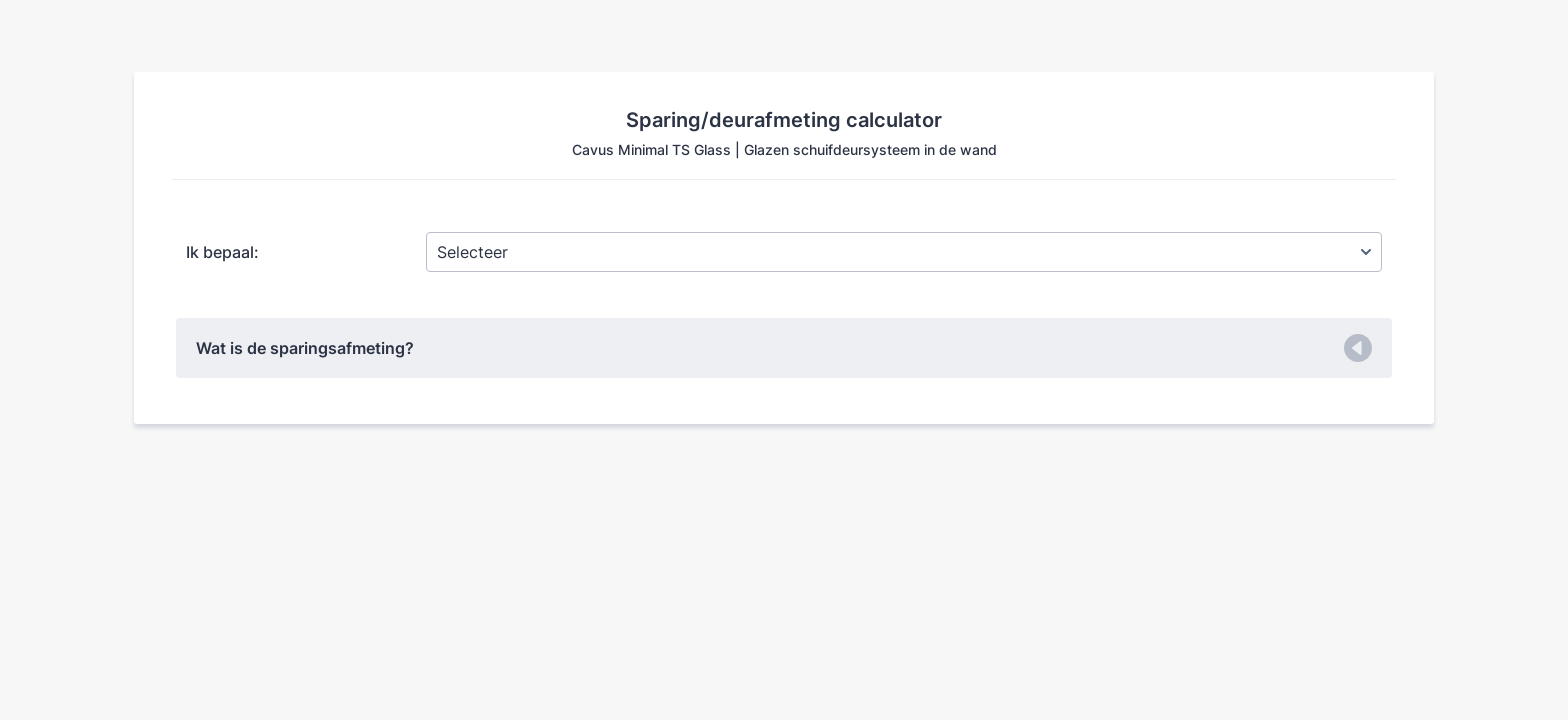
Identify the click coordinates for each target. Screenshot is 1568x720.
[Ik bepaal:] (904, 252)
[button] (784, 348)
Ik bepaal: (222, 252)
